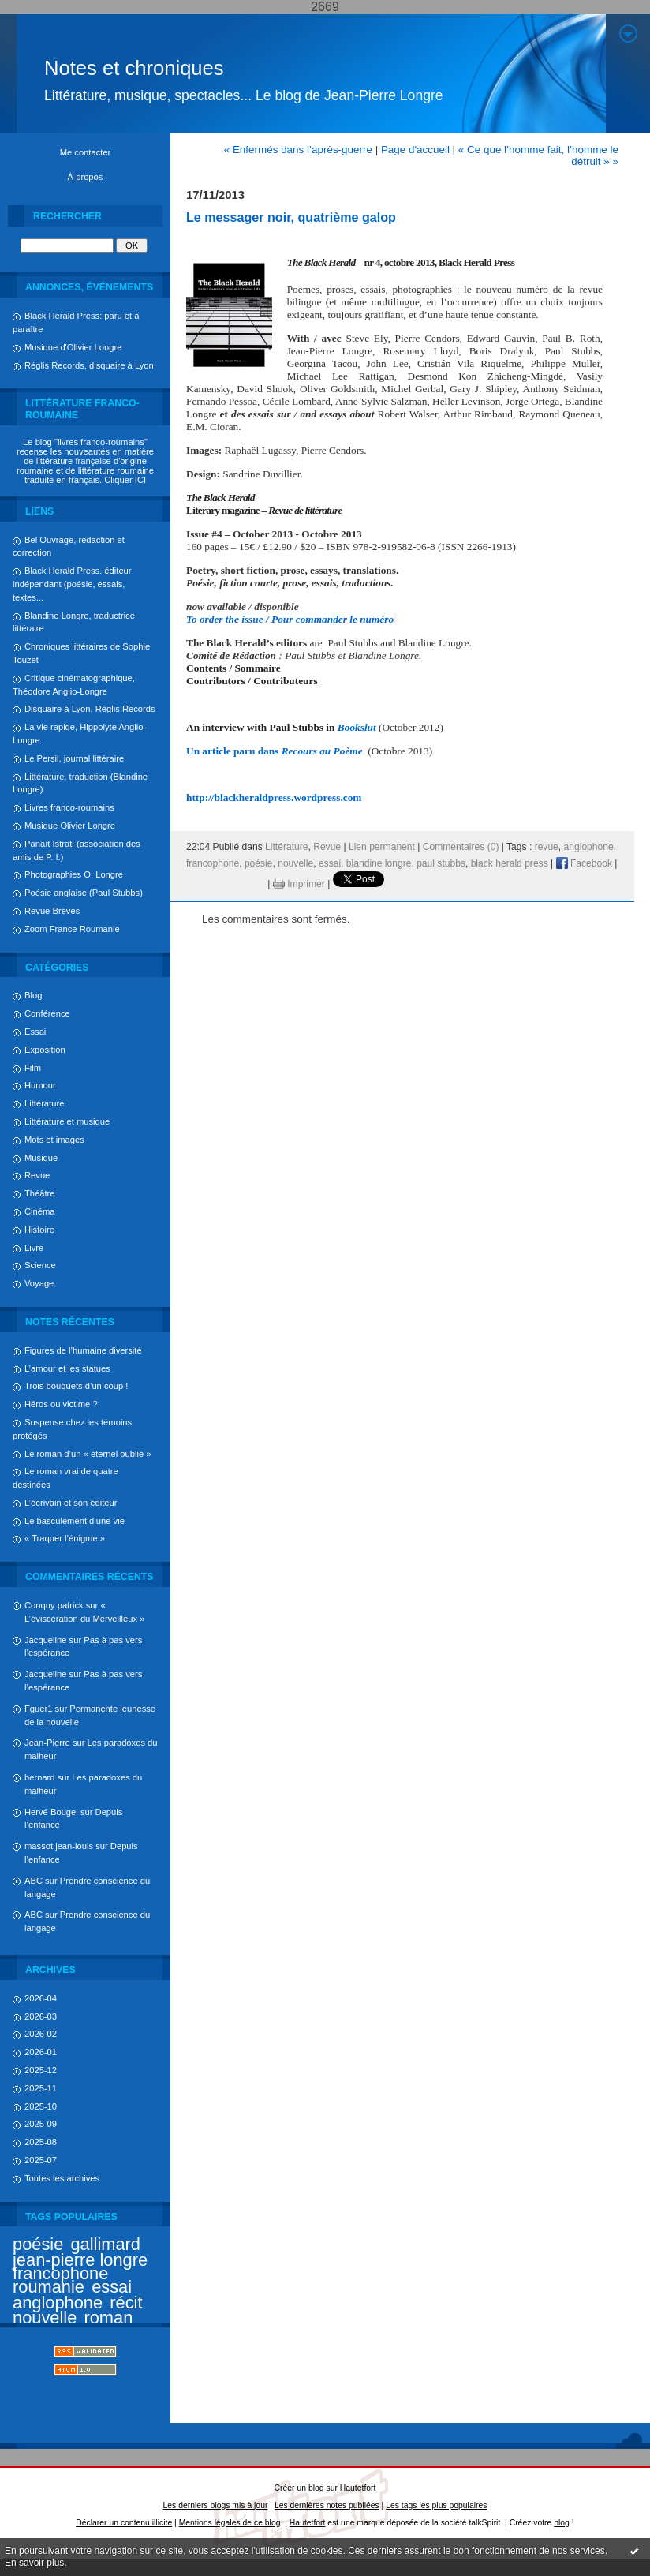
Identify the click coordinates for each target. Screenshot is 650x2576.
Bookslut (357, 727)
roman (108, 2317)
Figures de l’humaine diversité (83, 1350)
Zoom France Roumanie (72, 929)
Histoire (39, 1229)
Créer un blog (299, 2488)
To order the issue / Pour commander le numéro (290, 619)
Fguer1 (38, 1708)
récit (126, 2302)
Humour (40, 1085)
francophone (60, 2273)
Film (32, 1068)
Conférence (47, 1013)
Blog (33, 995)
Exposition (44, 1049)
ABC (33, 1880)
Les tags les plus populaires (436, 2505)
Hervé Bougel (51, 1812)
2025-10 (40, 2106)
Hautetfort (358, 2488)
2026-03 (40, 2016)
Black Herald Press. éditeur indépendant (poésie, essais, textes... (72, 584)
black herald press (509, 863)
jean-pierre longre (80, 2260)
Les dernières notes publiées (327, 2505)
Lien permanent (382, 846)
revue (546, 846)
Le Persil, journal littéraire (74, 758)
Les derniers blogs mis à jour (215, 2505)
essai (112, 2287)
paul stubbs (441, 863)
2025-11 (40, 2088)
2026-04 (40, 1998)
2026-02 (40, 2034)
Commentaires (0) (461, 846)
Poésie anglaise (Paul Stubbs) (83, 892)
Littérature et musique (67, 1121)
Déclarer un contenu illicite (124, 2522)
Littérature (44, 1103)
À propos (85, 177)
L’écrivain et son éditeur (71, 1502)
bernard (39, 1777)
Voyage (39, 1283)
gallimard (105, 2244)
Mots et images (54, 1139)
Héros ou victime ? (61, 1404)
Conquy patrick (54, 1605)
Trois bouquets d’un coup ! (76, 1386)
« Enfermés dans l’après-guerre (298, 149)
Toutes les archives (61, 2178)
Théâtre (39, 1193)
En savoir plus (34, 2562)
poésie (38, 2244)
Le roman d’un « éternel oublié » (87, 1453)
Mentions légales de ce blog (230, 2522)
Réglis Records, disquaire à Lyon (89, 365)
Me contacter (85, 152)
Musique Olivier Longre (69, 825)
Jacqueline (45, 1640)
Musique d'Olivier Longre (72, 347)
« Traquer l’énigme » (64, 1538)
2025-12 (40, 2070)
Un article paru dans (274, 751)
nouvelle (45, 2317)
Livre (33, 1247)
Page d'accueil (415, 149)
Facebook (584, 863)
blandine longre (379, 863)
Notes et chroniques (134, 68)
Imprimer (299, 883)
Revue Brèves (52, 910)
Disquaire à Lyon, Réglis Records (89, 708)
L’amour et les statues (67, 1368)
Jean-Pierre (47, 1742)
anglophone (58, 2302)
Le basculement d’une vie (74, 1521)
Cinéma (39, 1211)
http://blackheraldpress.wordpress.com (273, 797)
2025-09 (40, 2124)
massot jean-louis (58, 1846)
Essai (35, 1031)
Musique (41, 1158)
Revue (37, 1175)
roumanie (48, 2287)
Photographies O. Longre (73, 874)
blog (562, 2522)
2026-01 (40, 2052)
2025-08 (40, 2142)
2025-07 (40, 2160)
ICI (140, 480)
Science (40, 1265)
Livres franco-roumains (69, 807)
